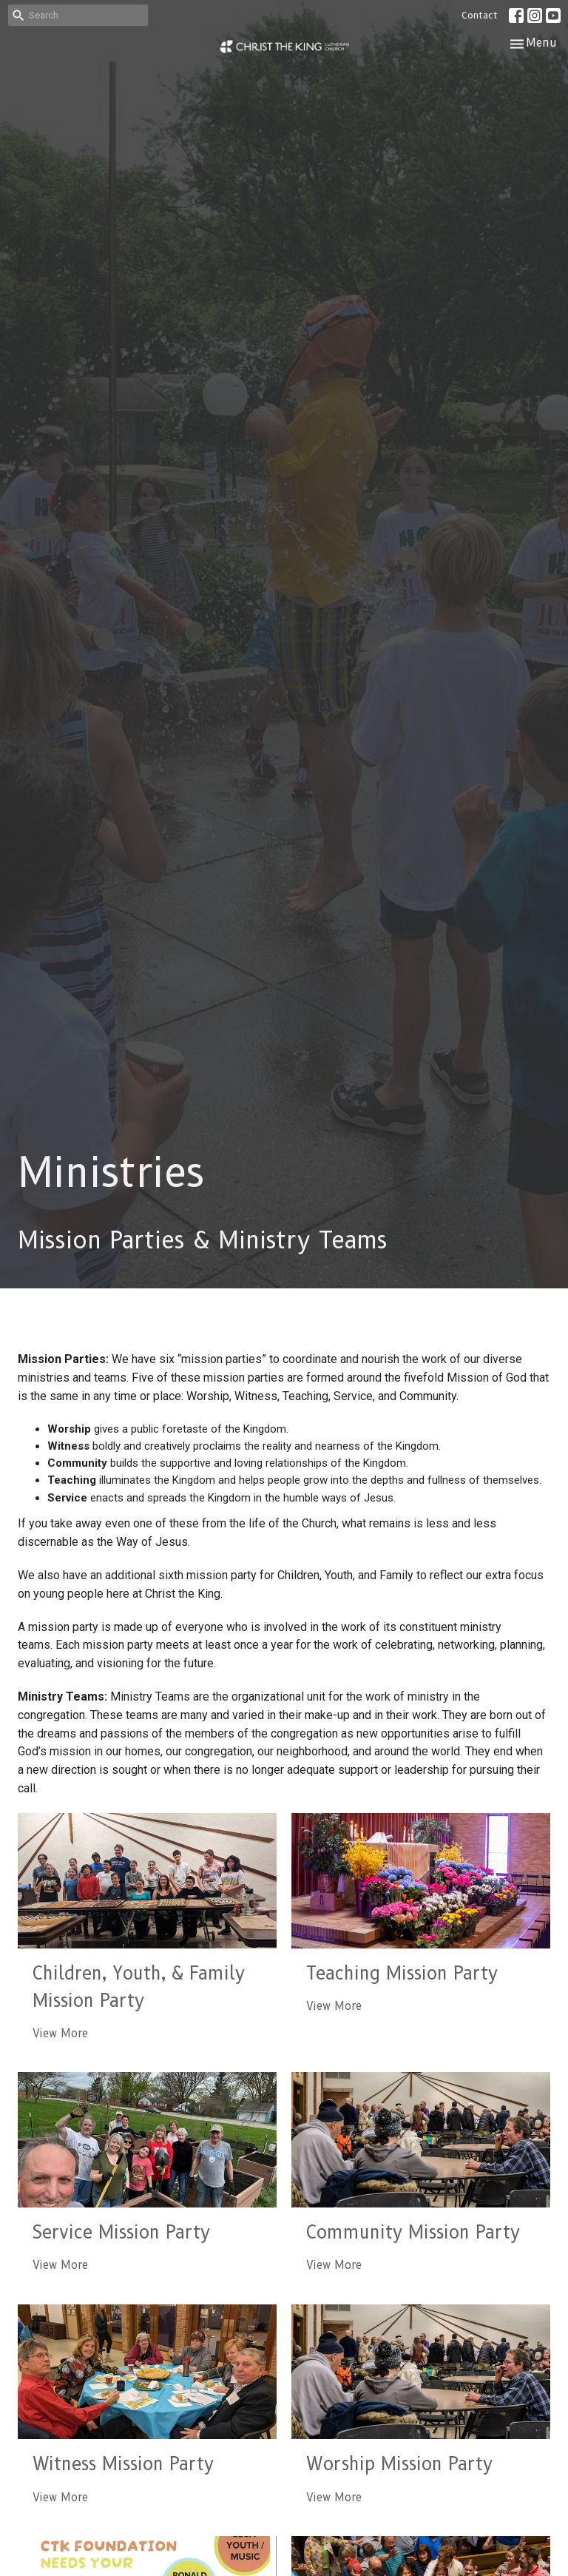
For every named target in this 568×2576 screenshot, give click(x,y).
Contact (480, 15)
